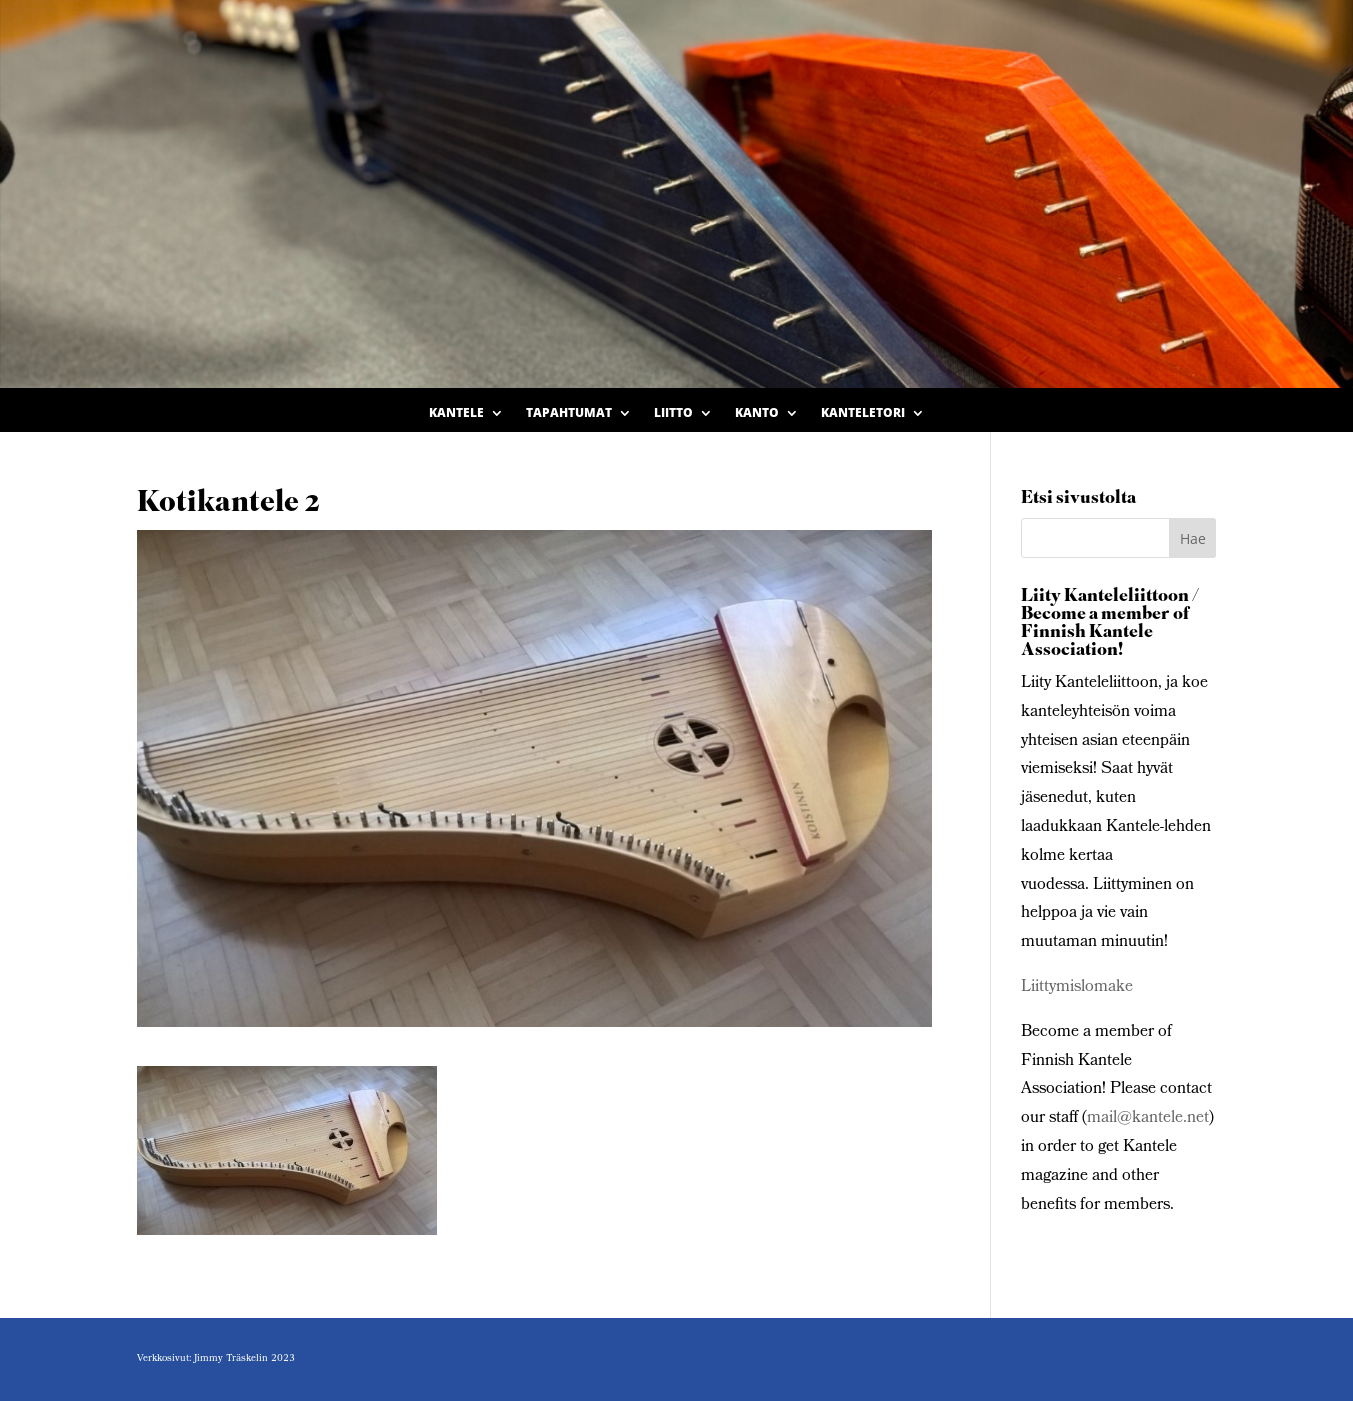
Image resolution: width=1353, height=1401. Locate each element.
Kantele (456, 413)
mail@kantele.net (1148, 1118)
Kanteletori (863, 413)
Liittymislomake (1077, 987)
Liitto (673, 413)
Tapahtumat (569, 413)
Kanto (757, 413)
